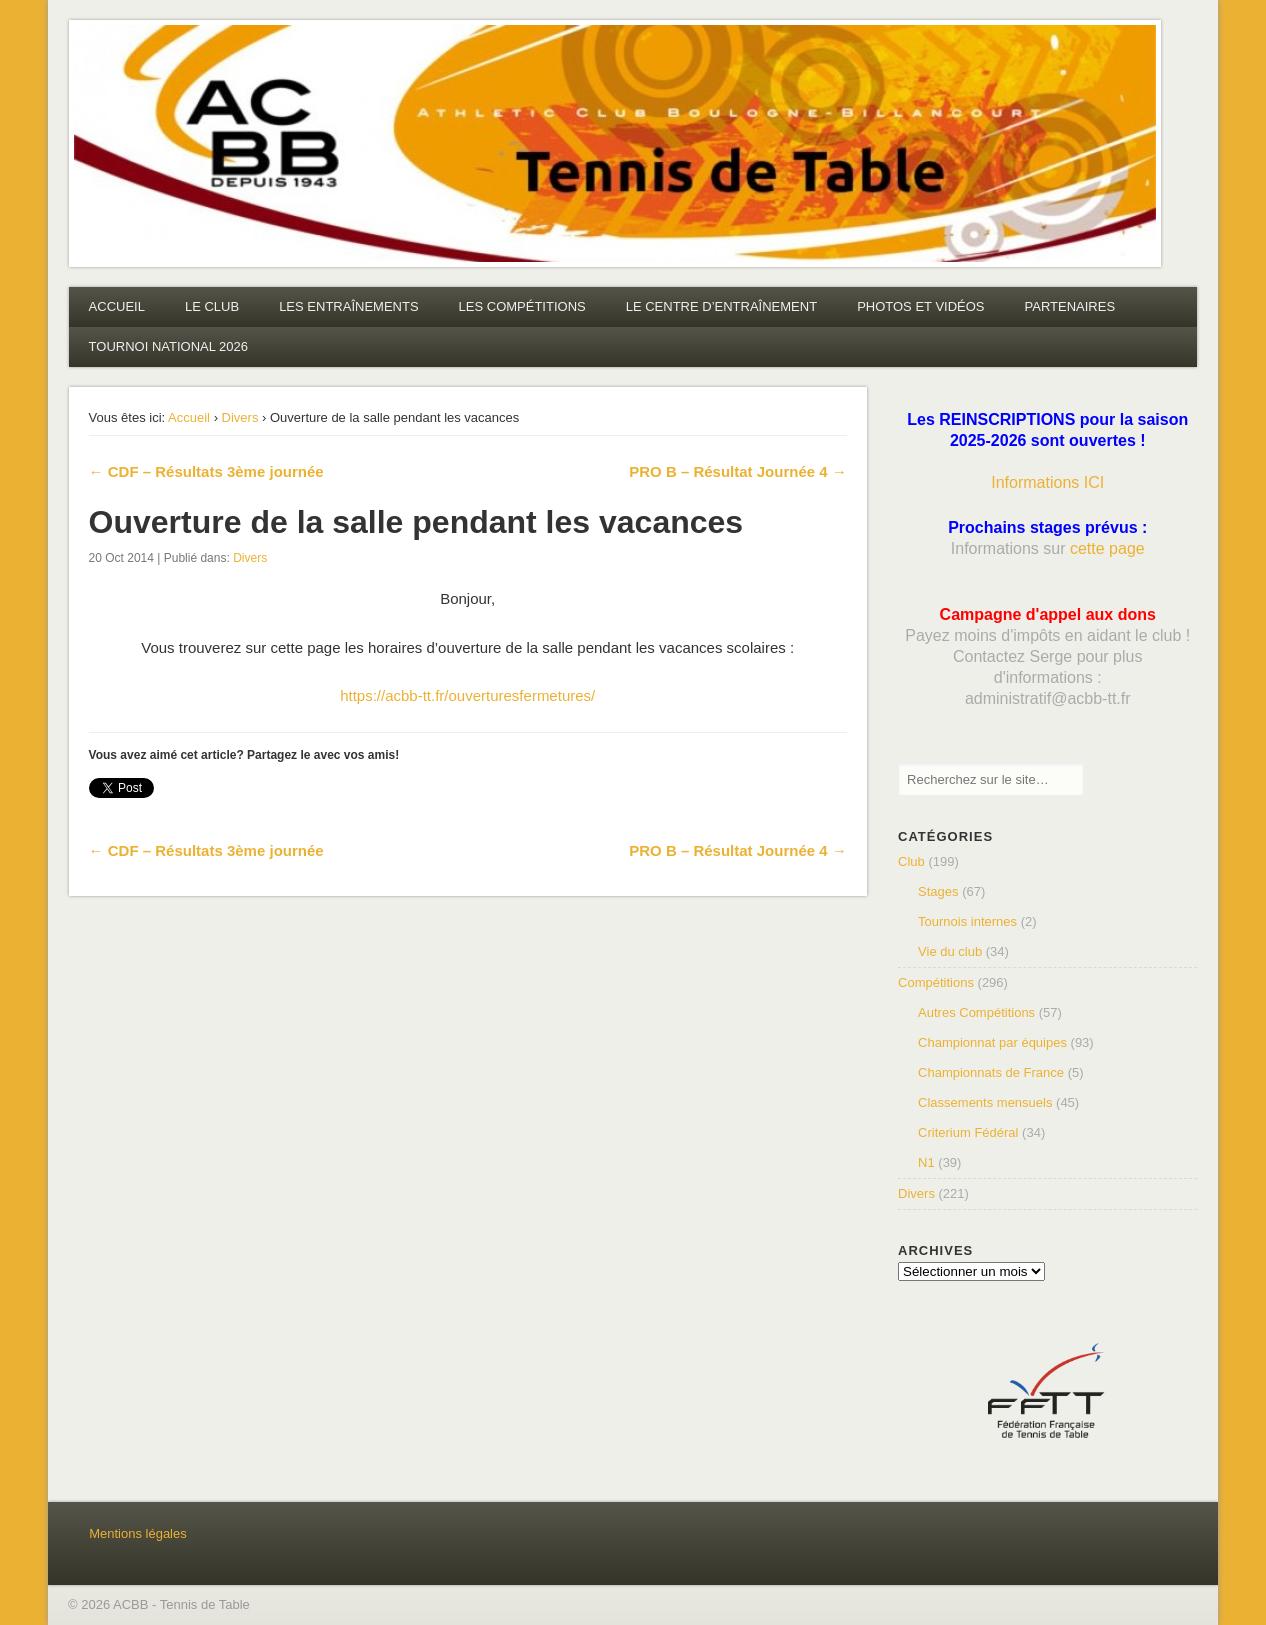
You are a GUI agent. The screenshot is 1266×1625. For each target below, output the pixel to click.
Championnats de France (991, 1072)
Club (911, 861)
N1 (926, 1162)
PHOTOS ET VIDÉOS (920, 306)
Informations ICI (1047, 482)
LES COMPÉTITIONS (522, 306)
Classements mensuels (985, 1102)
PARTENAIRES (1070, 306)
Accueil (189, 417)
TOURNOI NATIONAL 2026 (168, 346)
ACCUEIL (117, 306)
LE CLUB (212, 306)
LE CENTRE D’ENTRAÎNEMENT (721, 306)
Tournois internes (967, 921)
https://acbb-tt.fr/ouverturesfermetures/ (467, 695)
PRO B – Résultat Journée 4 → (738, 471)
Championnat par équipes (992, 1042)
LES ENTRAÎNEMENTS (348, 306)
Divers (240, 417)
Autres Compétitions (976, 1012)
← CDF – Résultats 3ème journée (206, 471)
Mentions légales (138, 1533)
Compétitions (936, 982)
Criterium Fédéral (968, 1132)
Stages (938, 891)
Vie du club (950, 951)
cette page (1107, 548)
